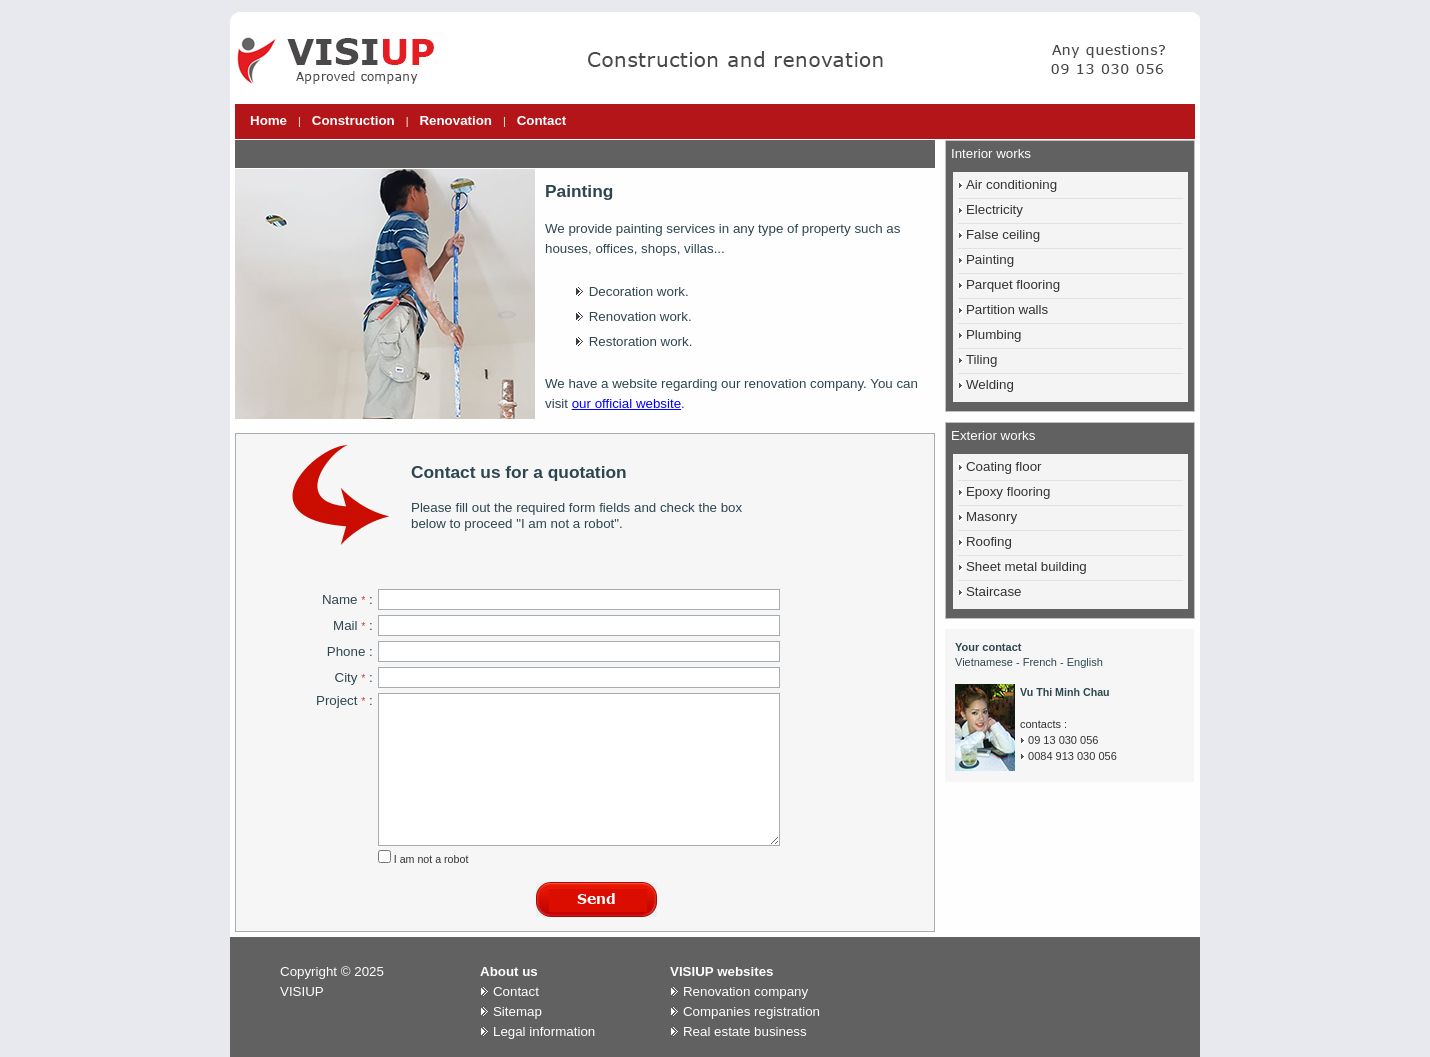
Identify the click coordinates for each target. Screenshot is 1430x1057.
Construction (353, 120)
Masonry (991, 516)
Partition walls (1007, 309)
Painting (990, 259)
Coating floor (1004, 466)
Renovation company (745, 991)
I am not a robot (430, 859)
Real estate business (745, 1031)
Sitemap (517, 1011)
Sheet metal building (1026, 566)
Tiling (981, 359)
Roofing (989, 541)
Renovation (455, 120)
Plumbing (994, 334)
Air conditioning (1011, 184)
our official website (626, 403)
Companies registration (751, 1011)
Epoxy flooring (1008, 491)
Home (268, 120)
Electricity (994, 209)
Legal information (544, 1031)
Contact (542, 120)
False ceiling (1003, 234)
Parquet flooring (1013, 284)
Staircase (994, 591)
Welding (990, 384)
